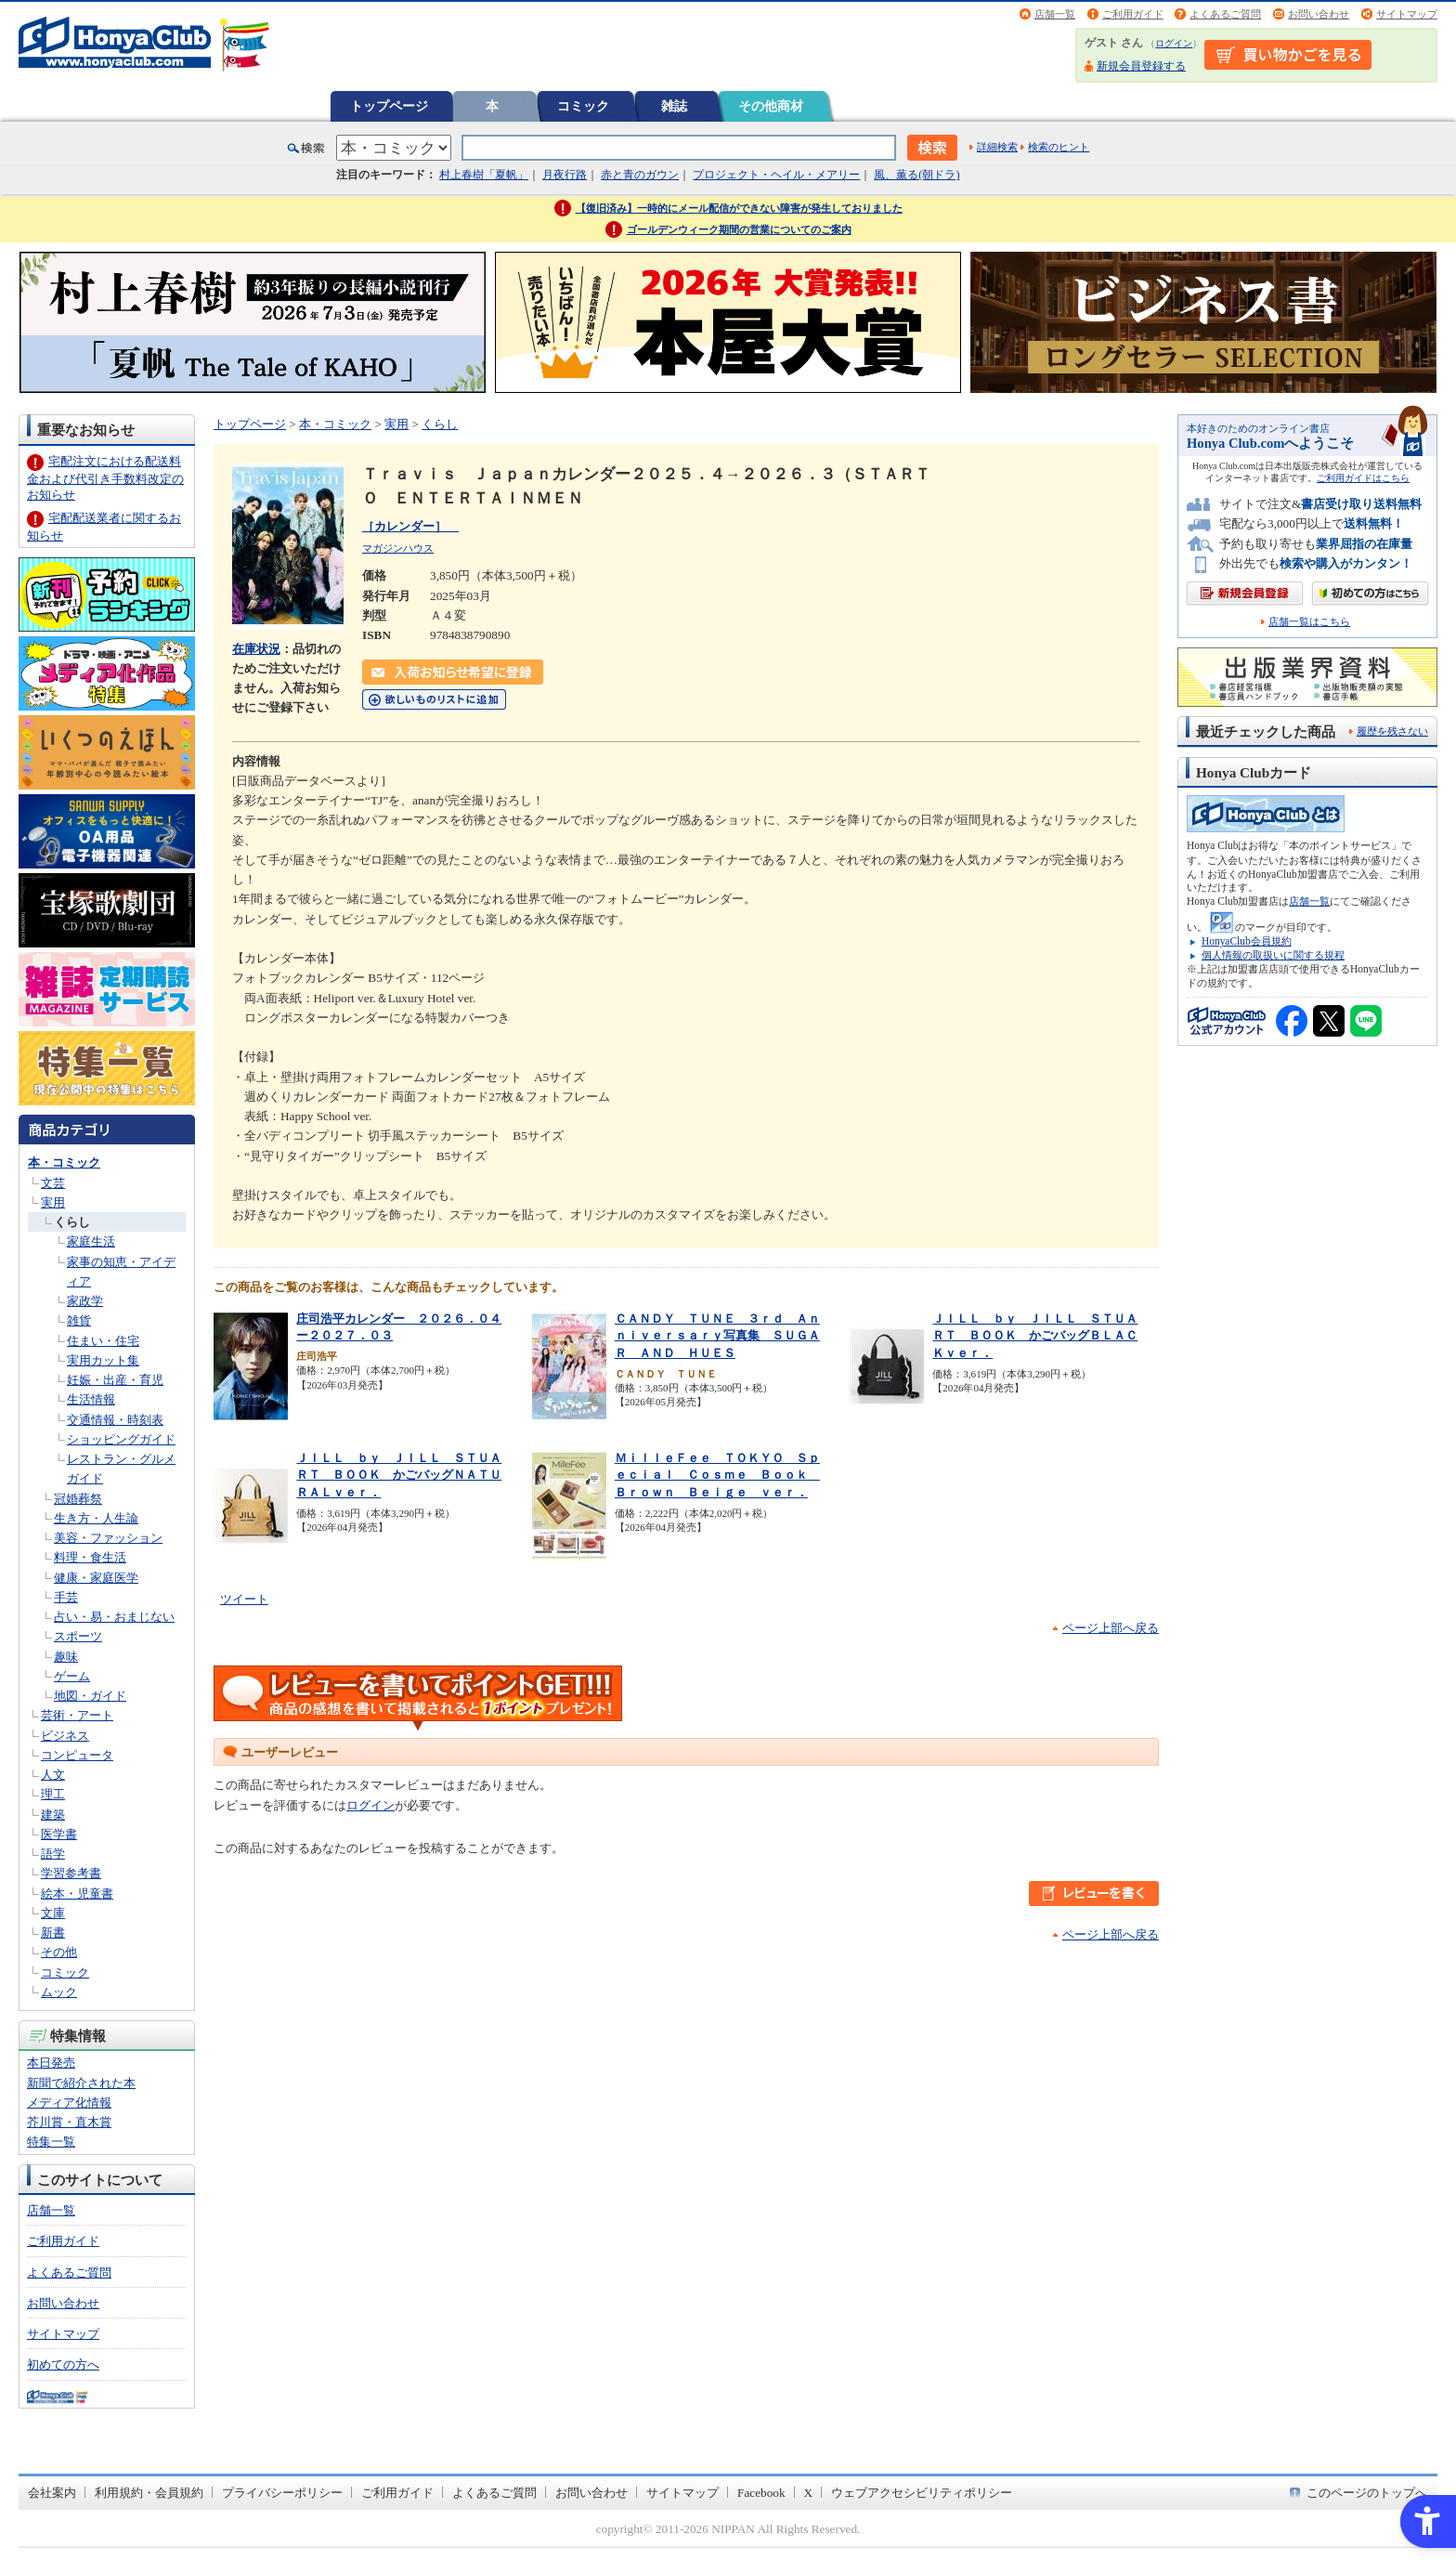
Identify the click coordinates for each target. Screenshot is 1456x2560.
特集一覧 (51, 2142)
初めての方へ (63, 2364)
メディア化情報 (69, 2102)
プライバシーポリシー (282, 2493)
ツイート (244, 1599)
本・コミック (64, 1162)
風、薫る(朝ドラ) (916, 174)
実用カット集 (103, 1360)
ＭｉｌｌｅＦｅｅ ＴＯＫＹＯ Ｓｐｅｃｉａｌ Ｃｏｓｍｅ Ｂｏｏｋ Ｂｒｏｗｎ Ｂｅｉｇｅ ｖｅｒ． (717, 1475)
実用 (53, 1202)
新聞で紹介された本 (81, 2083)
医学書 (59, 1834)
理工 (53, 1794)
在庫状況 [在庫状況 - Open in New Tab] (256, 649)
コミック (583, 105)
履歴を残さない (1392, 731)
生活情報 (91, 1399)
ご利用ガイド (1133, 14)
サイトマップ (1406, 14)
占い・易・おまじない (114, 1617)
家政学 (85, 1301)
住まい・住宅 (103, 1341)
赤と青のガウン (640, 174)
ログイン (1173, 43)
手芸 (66, 1597)
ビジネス (65, 1736)
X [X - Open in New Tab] (808, 2493)
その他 (59, 1952)
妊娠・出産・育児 (115, 1380)
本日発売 (51, 2063)
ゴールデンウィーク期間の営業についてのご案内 (739, 229)
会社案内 (52, 2493)
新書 (53, 1933)
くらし (72, 1222)
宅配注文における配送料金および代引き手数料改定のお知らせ (105, 478)
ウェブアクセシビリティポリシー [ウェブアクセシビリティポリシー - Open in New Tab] (921, 2493)
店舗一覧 (1054, 14)
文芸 (53, 1183)
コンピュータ (77, 1755)
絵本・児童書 (77, 1893)
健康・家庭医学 (96, 1578)
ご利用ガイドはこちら (1363, 478)
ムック (59, 1992)
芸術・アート (77, 1715)
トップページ (389, 105)
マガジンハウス (398, 548)
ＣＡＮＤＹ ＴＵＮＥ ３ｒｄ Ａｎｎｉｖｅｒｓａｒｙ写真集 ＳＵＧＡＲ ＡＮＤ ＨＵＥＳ (717, 1336)
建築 (53, 1815)
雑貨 (79, 1320)
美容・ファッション (108, 1538)
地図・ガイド (90, 1696)
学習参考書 (71, 1873)
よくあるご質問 (1225, 14)
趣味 (66, 1657)
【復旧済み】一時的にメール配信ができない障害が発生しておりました (739, 208)
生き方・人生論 (96, 1518)
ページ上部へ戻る (1110, 1628)
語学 (53, 1854)
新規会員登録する (1141, 65)
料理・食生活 (90, 1557)
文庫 (53, 1913)
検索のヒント (1058, 146)
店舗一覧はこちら (1309, 622)
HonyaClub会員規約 (1247, 941)
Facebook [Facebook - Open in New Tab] (761, 2493)
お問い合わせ (1318, 14)
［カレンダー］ (410, 526)
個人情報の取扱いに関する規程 (1273, 954)
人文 (53, 1775)
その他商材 (770, 105)
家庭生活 (91, 1241)
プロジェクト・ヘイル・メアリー (776, 174)
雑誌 (674, 105)
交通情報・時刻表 (115, 1420)
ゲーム (72, 1676)
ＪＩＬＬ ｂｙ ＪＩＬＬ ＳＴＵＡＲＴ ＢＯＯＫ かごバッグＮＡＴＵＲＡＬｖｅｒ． (398, 1475)
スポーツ (78, 1636)
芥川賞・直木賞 (69, 2122)
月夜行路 (564, 174)
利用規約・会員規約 (149, 2493)
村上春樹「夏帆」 (483, 174)
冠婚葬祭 (78, 1499)
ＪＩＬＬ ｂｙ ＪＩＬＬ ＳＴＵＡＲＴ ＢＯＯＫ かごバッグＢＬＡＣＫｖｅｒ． (1035, 1336)
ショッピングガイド (121, 1439)
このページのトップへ (1366, 2493)
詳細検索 (997, 146)
